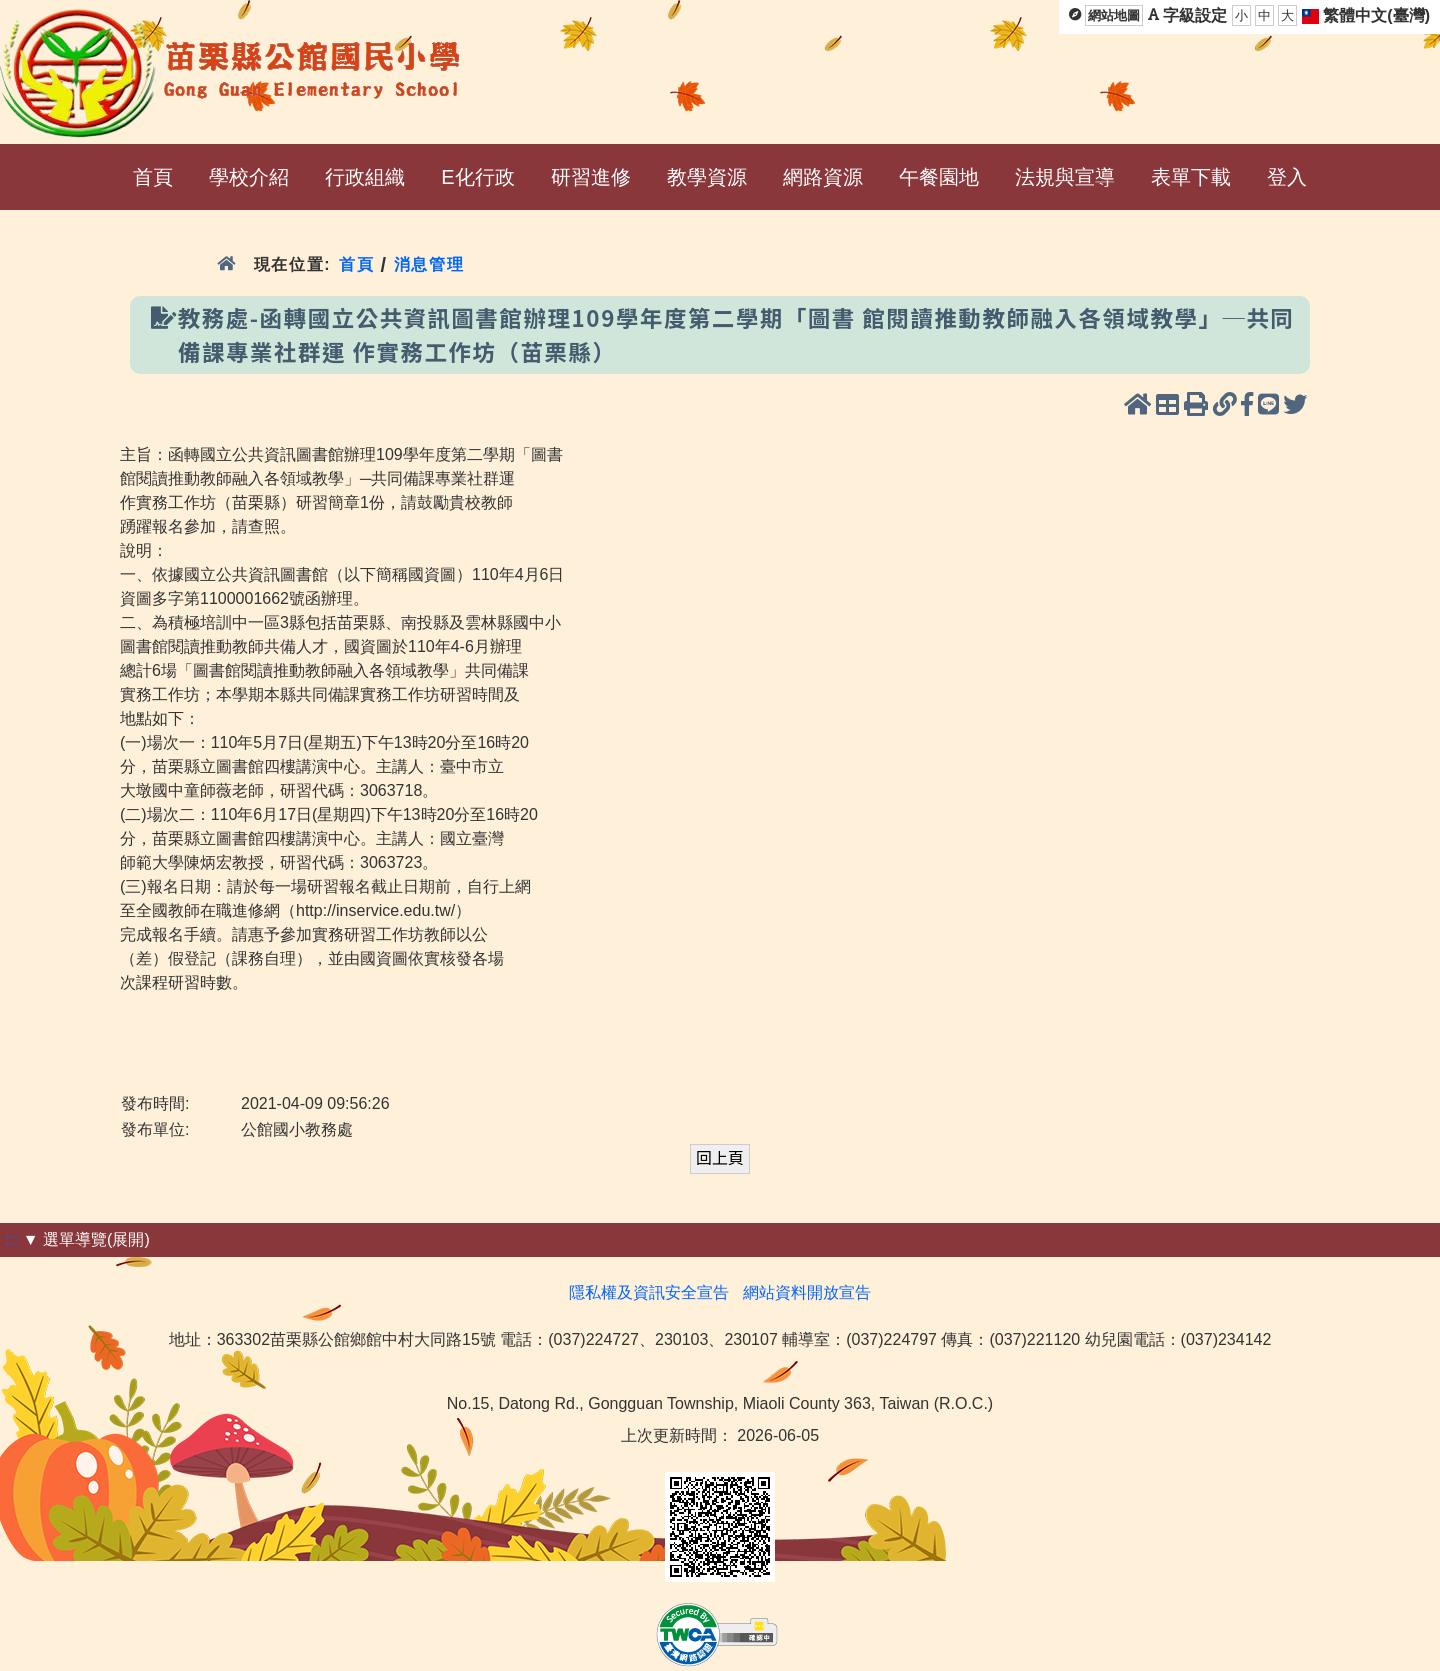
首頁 (356, 264)
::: (11, 1239)
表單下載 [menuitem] (1191, 177)
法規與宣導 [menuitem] (1065, 177)
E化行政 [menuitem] (477, 177)
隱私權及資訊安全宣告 (649, 1292)
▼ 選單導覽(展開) (86, 1239)
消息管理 (429, 264)
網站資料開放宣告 (807, 1292)
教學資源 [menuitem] (707, 177)
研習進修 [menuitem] (591, 177)
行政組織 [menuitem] (365, 177)
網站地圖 (1114, 15)
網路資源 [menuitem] (823, 177)
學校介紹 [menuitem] (249, 177)
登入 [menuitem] (1287, 177)
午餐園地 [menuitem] (939, 177)
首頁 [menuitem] (153, 177)
